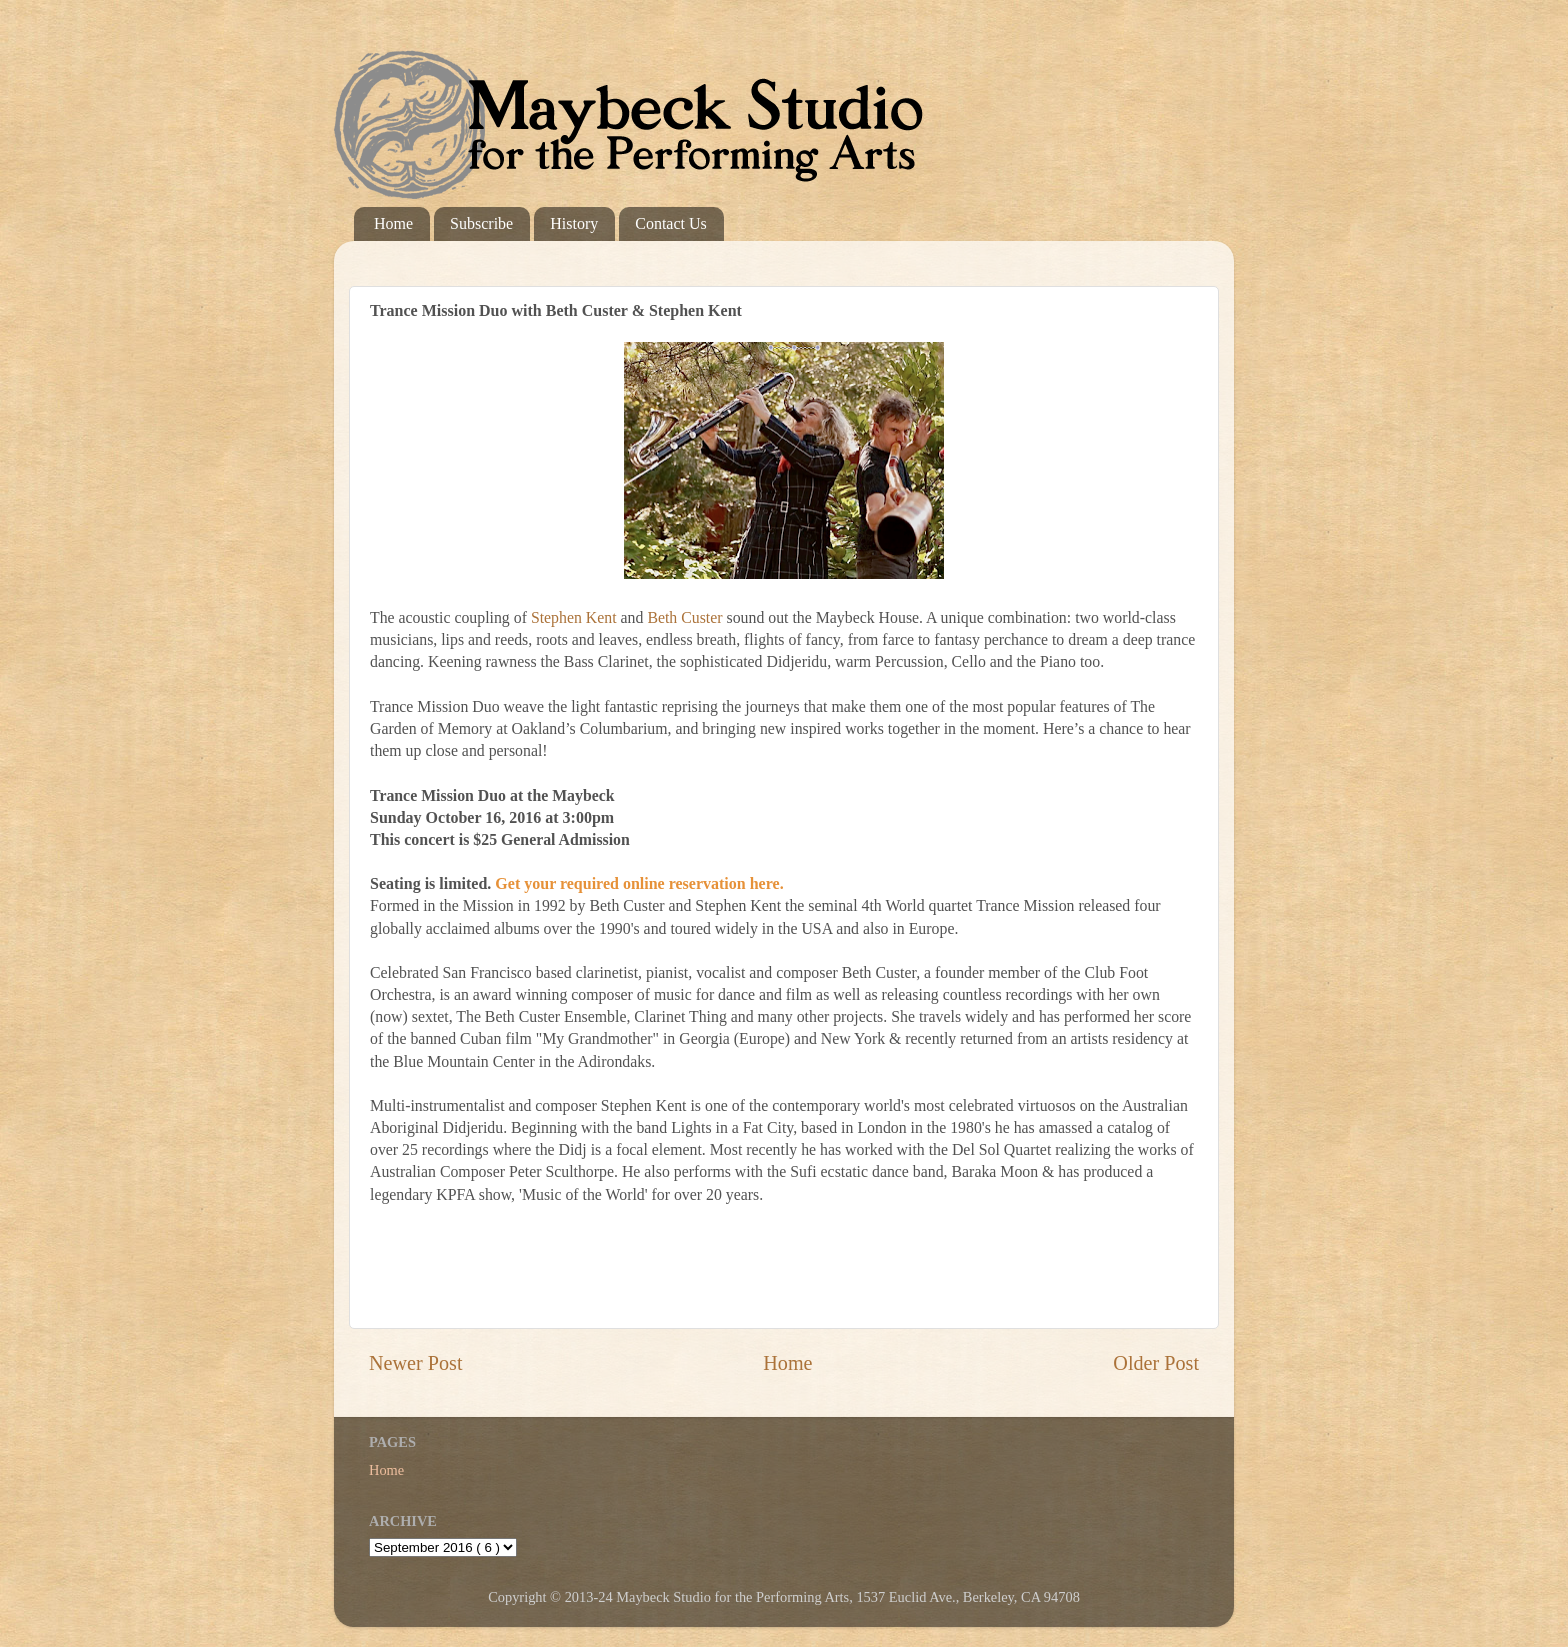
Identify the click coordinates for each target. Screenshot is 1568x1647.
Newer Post (416, 1363)
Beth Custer (684, 617)
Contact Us (671, 223)
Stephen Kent (574, 617)
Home (393, 223)
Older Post (1156, 1363)
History (574, 223)
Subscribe (481, 223)
